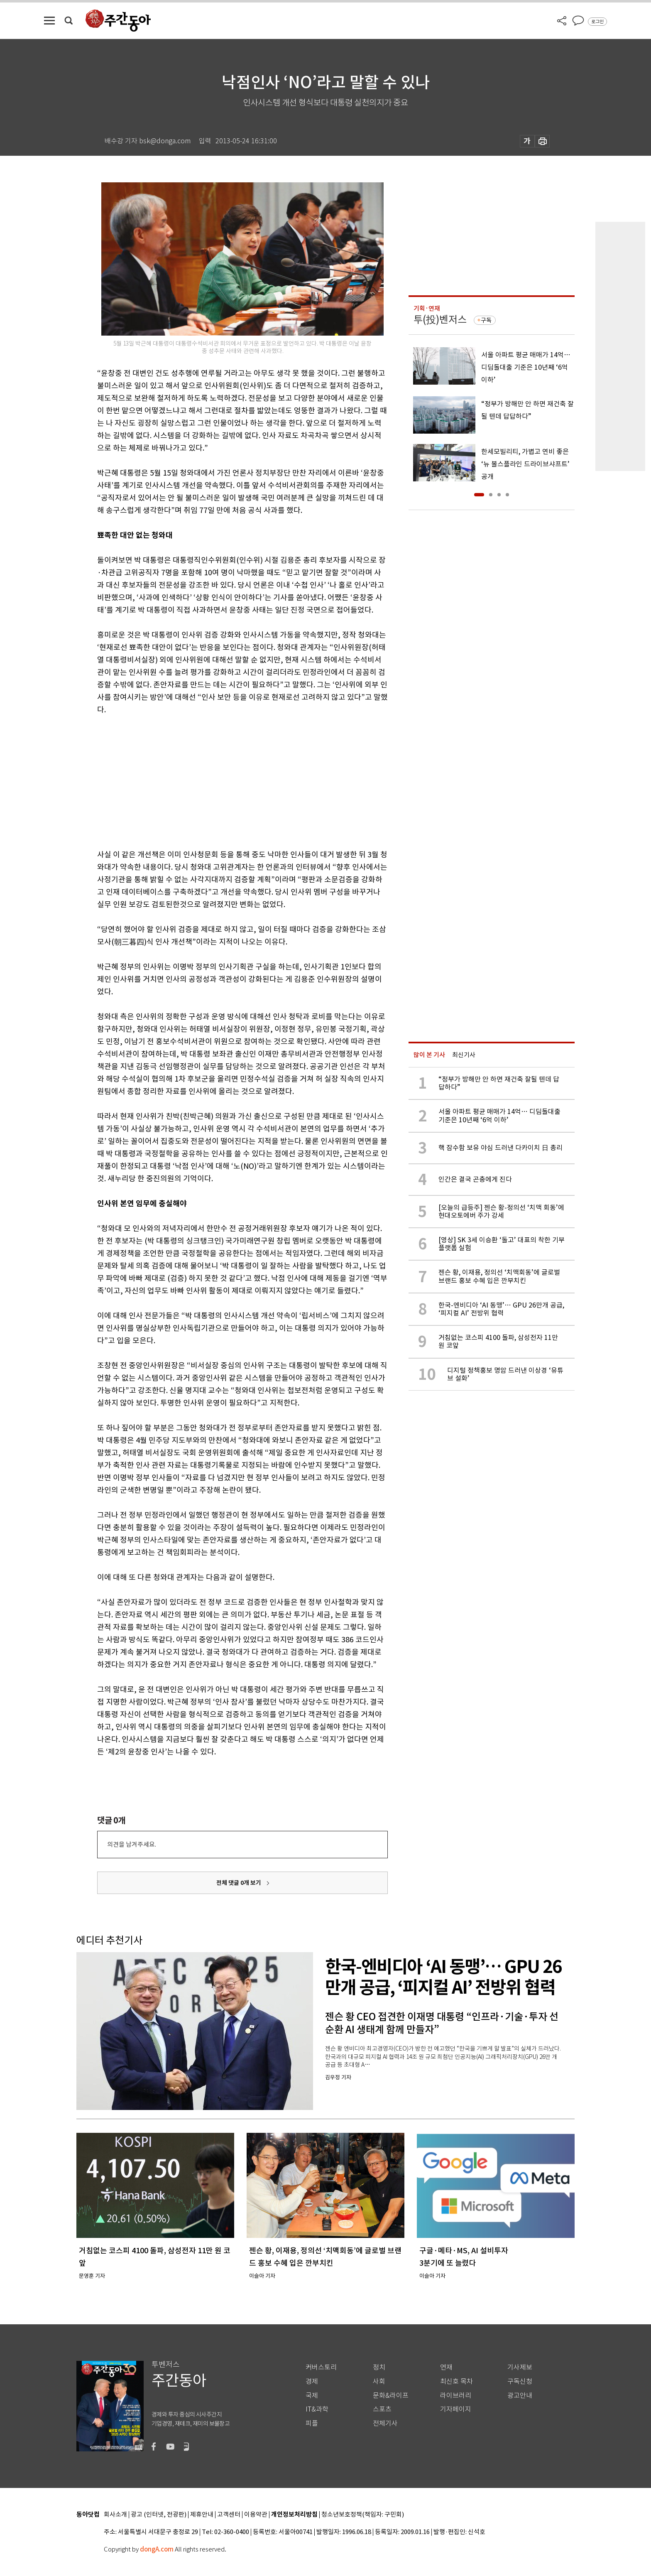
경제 (312, 2381)
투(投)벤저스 (440, 319)
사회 (379, 2381)
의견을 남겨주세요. (131, 1844)
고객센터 (228, 2514)
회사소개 (115, 2514)
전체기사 (385, 2423)
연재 (446, 2367)
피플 (312, 2423)
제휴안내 (201, 2514)
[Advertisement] (221, 780)
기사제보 (519, 2367)
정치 (379, 2367)
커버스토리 (321, 2367)
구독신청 (519, 2381)
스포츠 (382, 2409)
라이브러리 (455, 2395)
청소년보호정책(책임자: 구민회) (362, 2514)
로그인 (597, 22)
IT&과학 (317, 2409)
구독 (486, 320)
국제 (312, 2395)
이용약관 (255, 2514)
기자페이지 (455, 2409)
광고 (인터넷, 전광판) (158, 2514)
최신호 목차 (456, 2381)
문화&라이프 (391, 2395)
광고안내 (519, 2395)
